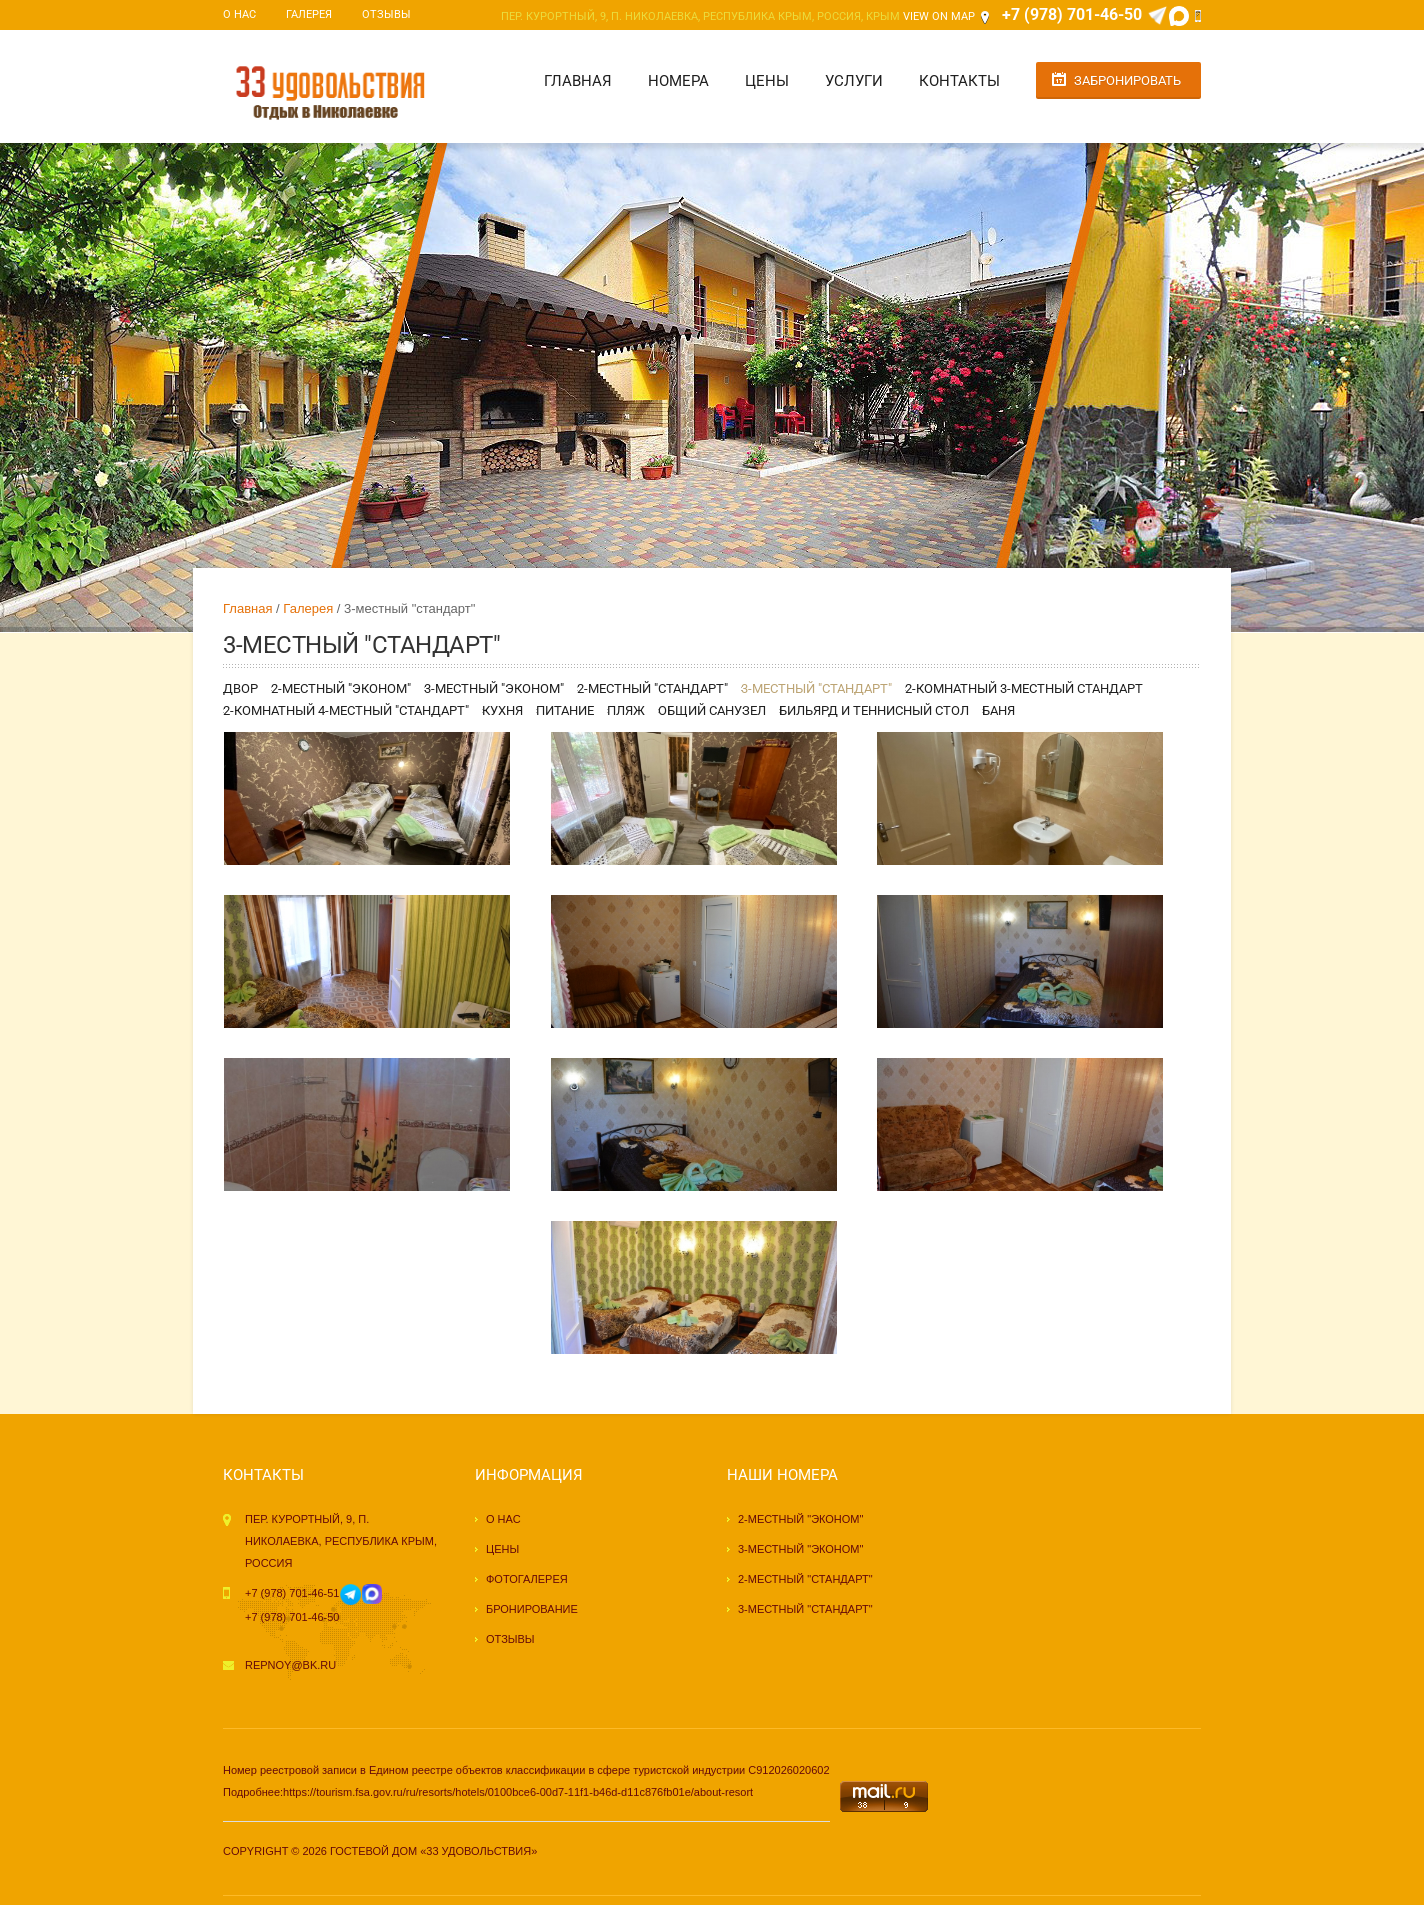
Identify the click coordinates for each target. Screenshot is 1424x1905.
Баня (998, 710)
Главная (578, 81)
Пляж (626, 710)
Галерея (309, 14)
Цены (767, 81)
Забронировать (1127, 80)
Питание (565, 710)
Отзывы (386, 14)
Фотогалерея (527, 1579)
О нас (239, 14)
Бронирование (532, 1609)
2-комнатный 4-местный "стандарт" (346, 710)
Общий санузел (712, 710)
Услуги (854, 81)
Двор (240, 688)
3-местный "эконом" (494, 688)
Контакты (959, 81)
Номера (678, 81)
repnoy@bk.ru (290, 1665)
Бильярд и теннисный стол (874, 710)
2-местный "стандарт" (652, 688)
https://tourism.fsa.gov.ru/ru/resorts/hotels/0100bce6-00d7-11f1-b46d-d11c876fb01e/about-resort (518, 1792)
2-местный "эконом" (341, 688)
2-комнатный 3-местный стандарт (1024, 688)
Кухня (502, 710)
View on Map (939, 16)
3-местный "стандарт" (816, 688)
